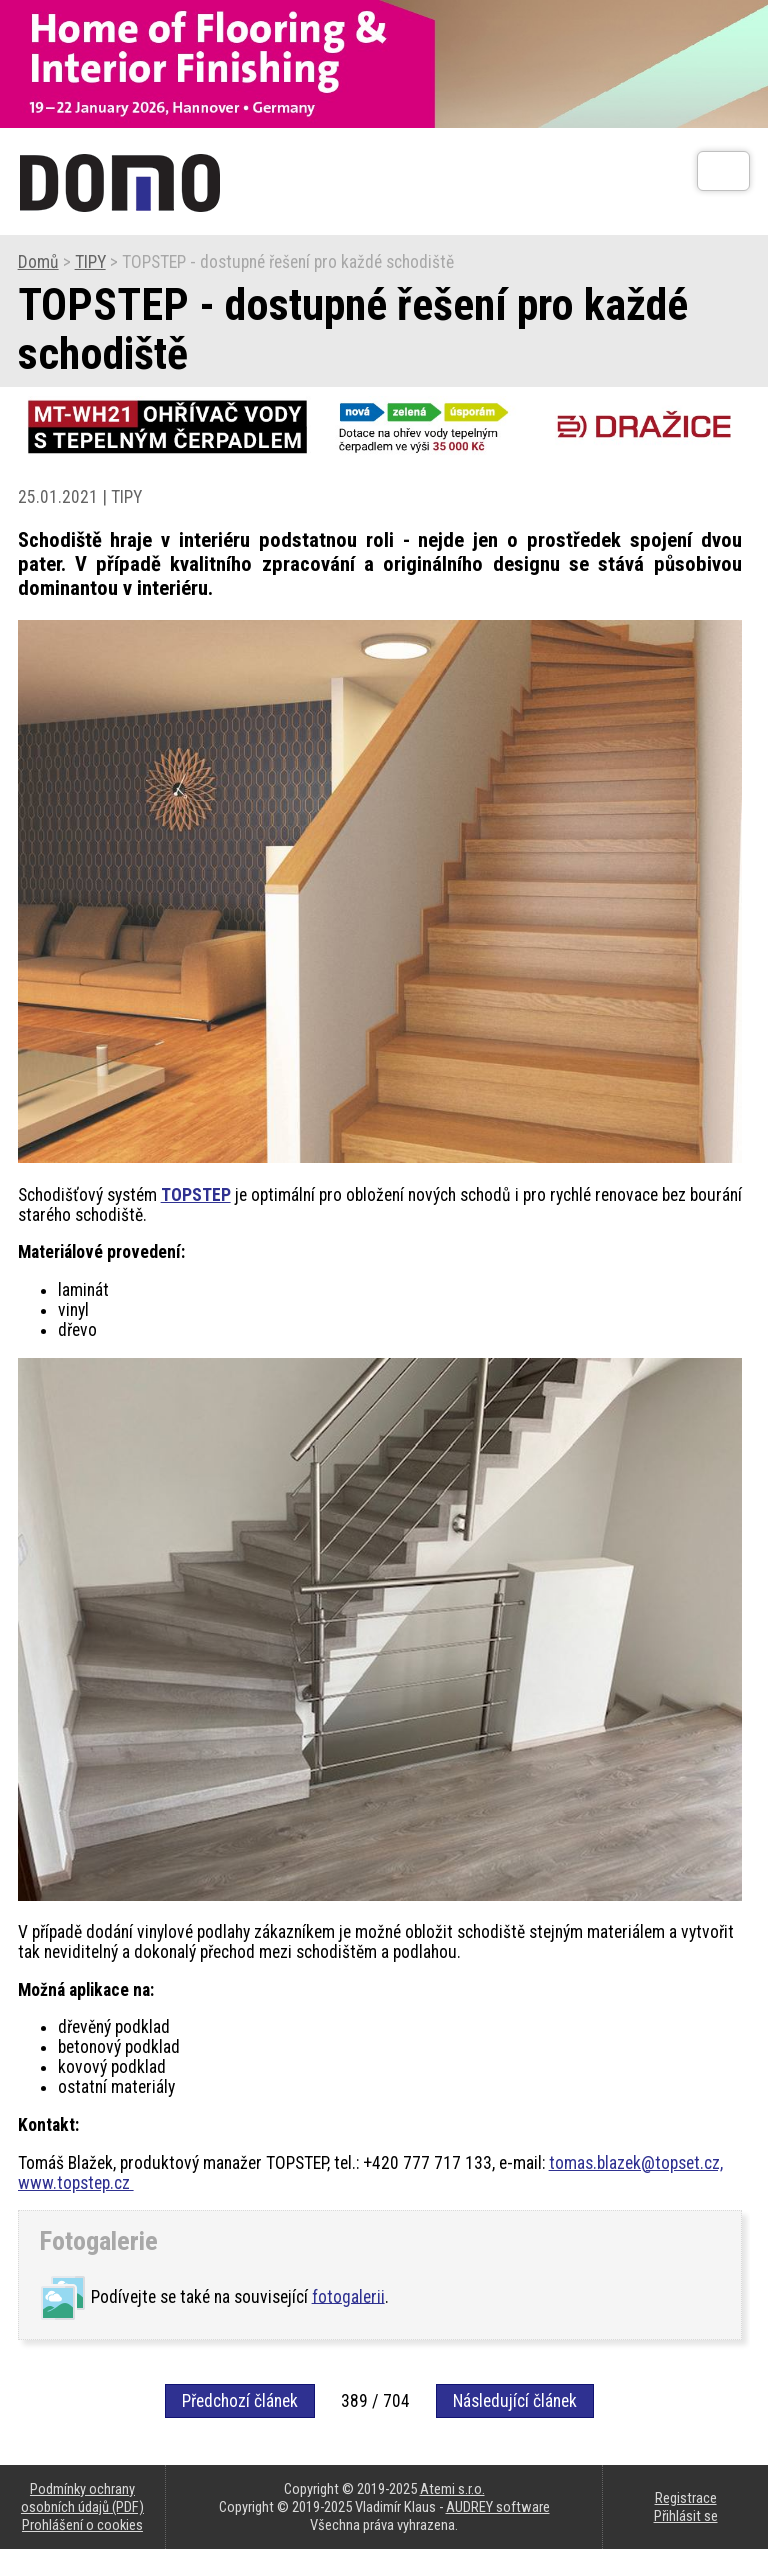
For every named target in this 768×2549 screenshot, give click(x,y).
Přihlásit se (686, 2516)
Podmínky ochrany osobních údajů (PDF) (82, 2498)
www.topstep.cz (76, 2183)
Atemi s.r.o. (452, 2489)
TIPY (90, 262)
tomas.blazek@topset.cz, (636, 2163)
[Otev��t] (723, 171)
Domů (38, 262)
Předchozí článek (240, 2401)
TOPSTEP (196, 1195)
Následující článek (515, 2401)
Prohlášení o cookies (82, 2525)
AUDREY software (498, 2507)
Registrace (686, 2498)
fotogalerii (348, 2296)
